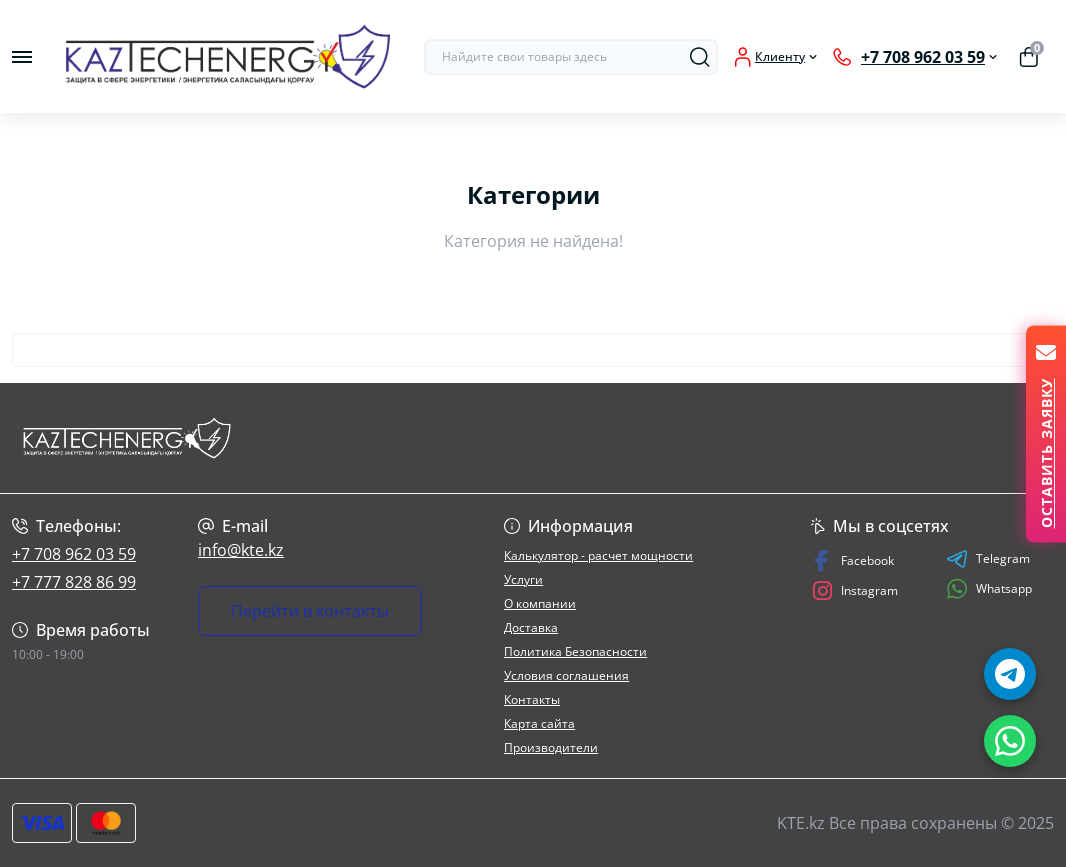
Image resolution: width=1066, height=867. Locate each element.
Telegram (988, 559)
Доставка (531, 627)
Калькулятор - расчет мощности (598, 555)
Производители (551, 747)
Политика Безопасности (575, 651)
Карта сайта (539, 723)
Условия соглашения (566, 675)
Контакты (532, 699)
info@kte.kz (241, 550)
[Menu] (22, 57)
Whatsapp (989, 588)
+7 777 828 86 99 (74, 582)
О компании (540, 603)
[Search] (700, 57)
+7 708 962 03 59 (74, 554)
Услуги (523, 579)
